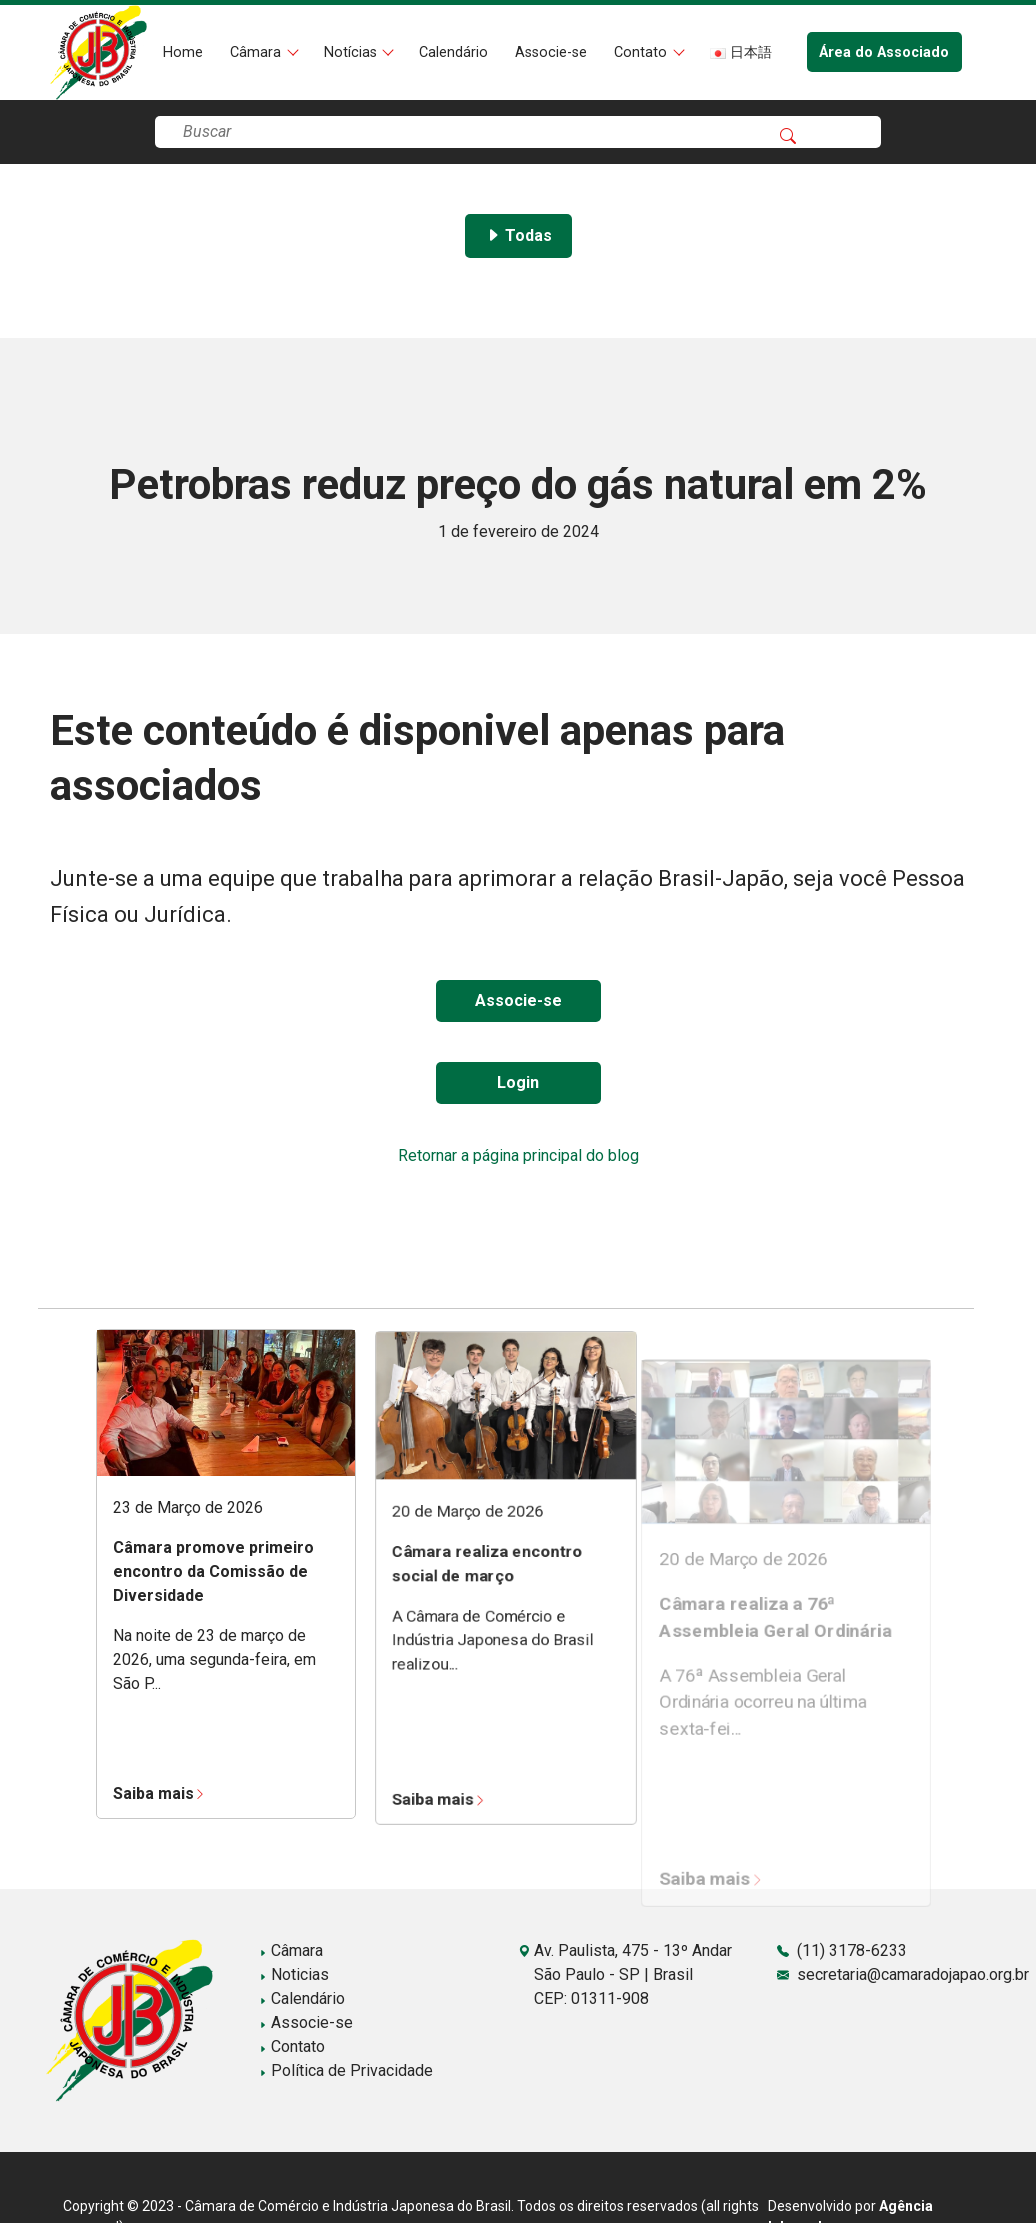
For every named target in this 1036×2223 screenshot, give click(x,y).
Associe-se (551, 52)
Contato (642, 52)
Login (518, 1082)
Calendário (453, 52)
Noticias (294, 1974)
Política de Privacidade (346, 2070)
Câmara (257, 52)
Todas (518, 235)
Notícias (352, 52)
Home (183, 52)
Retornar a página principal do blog (518, 1155)
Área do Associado (884, 52)
